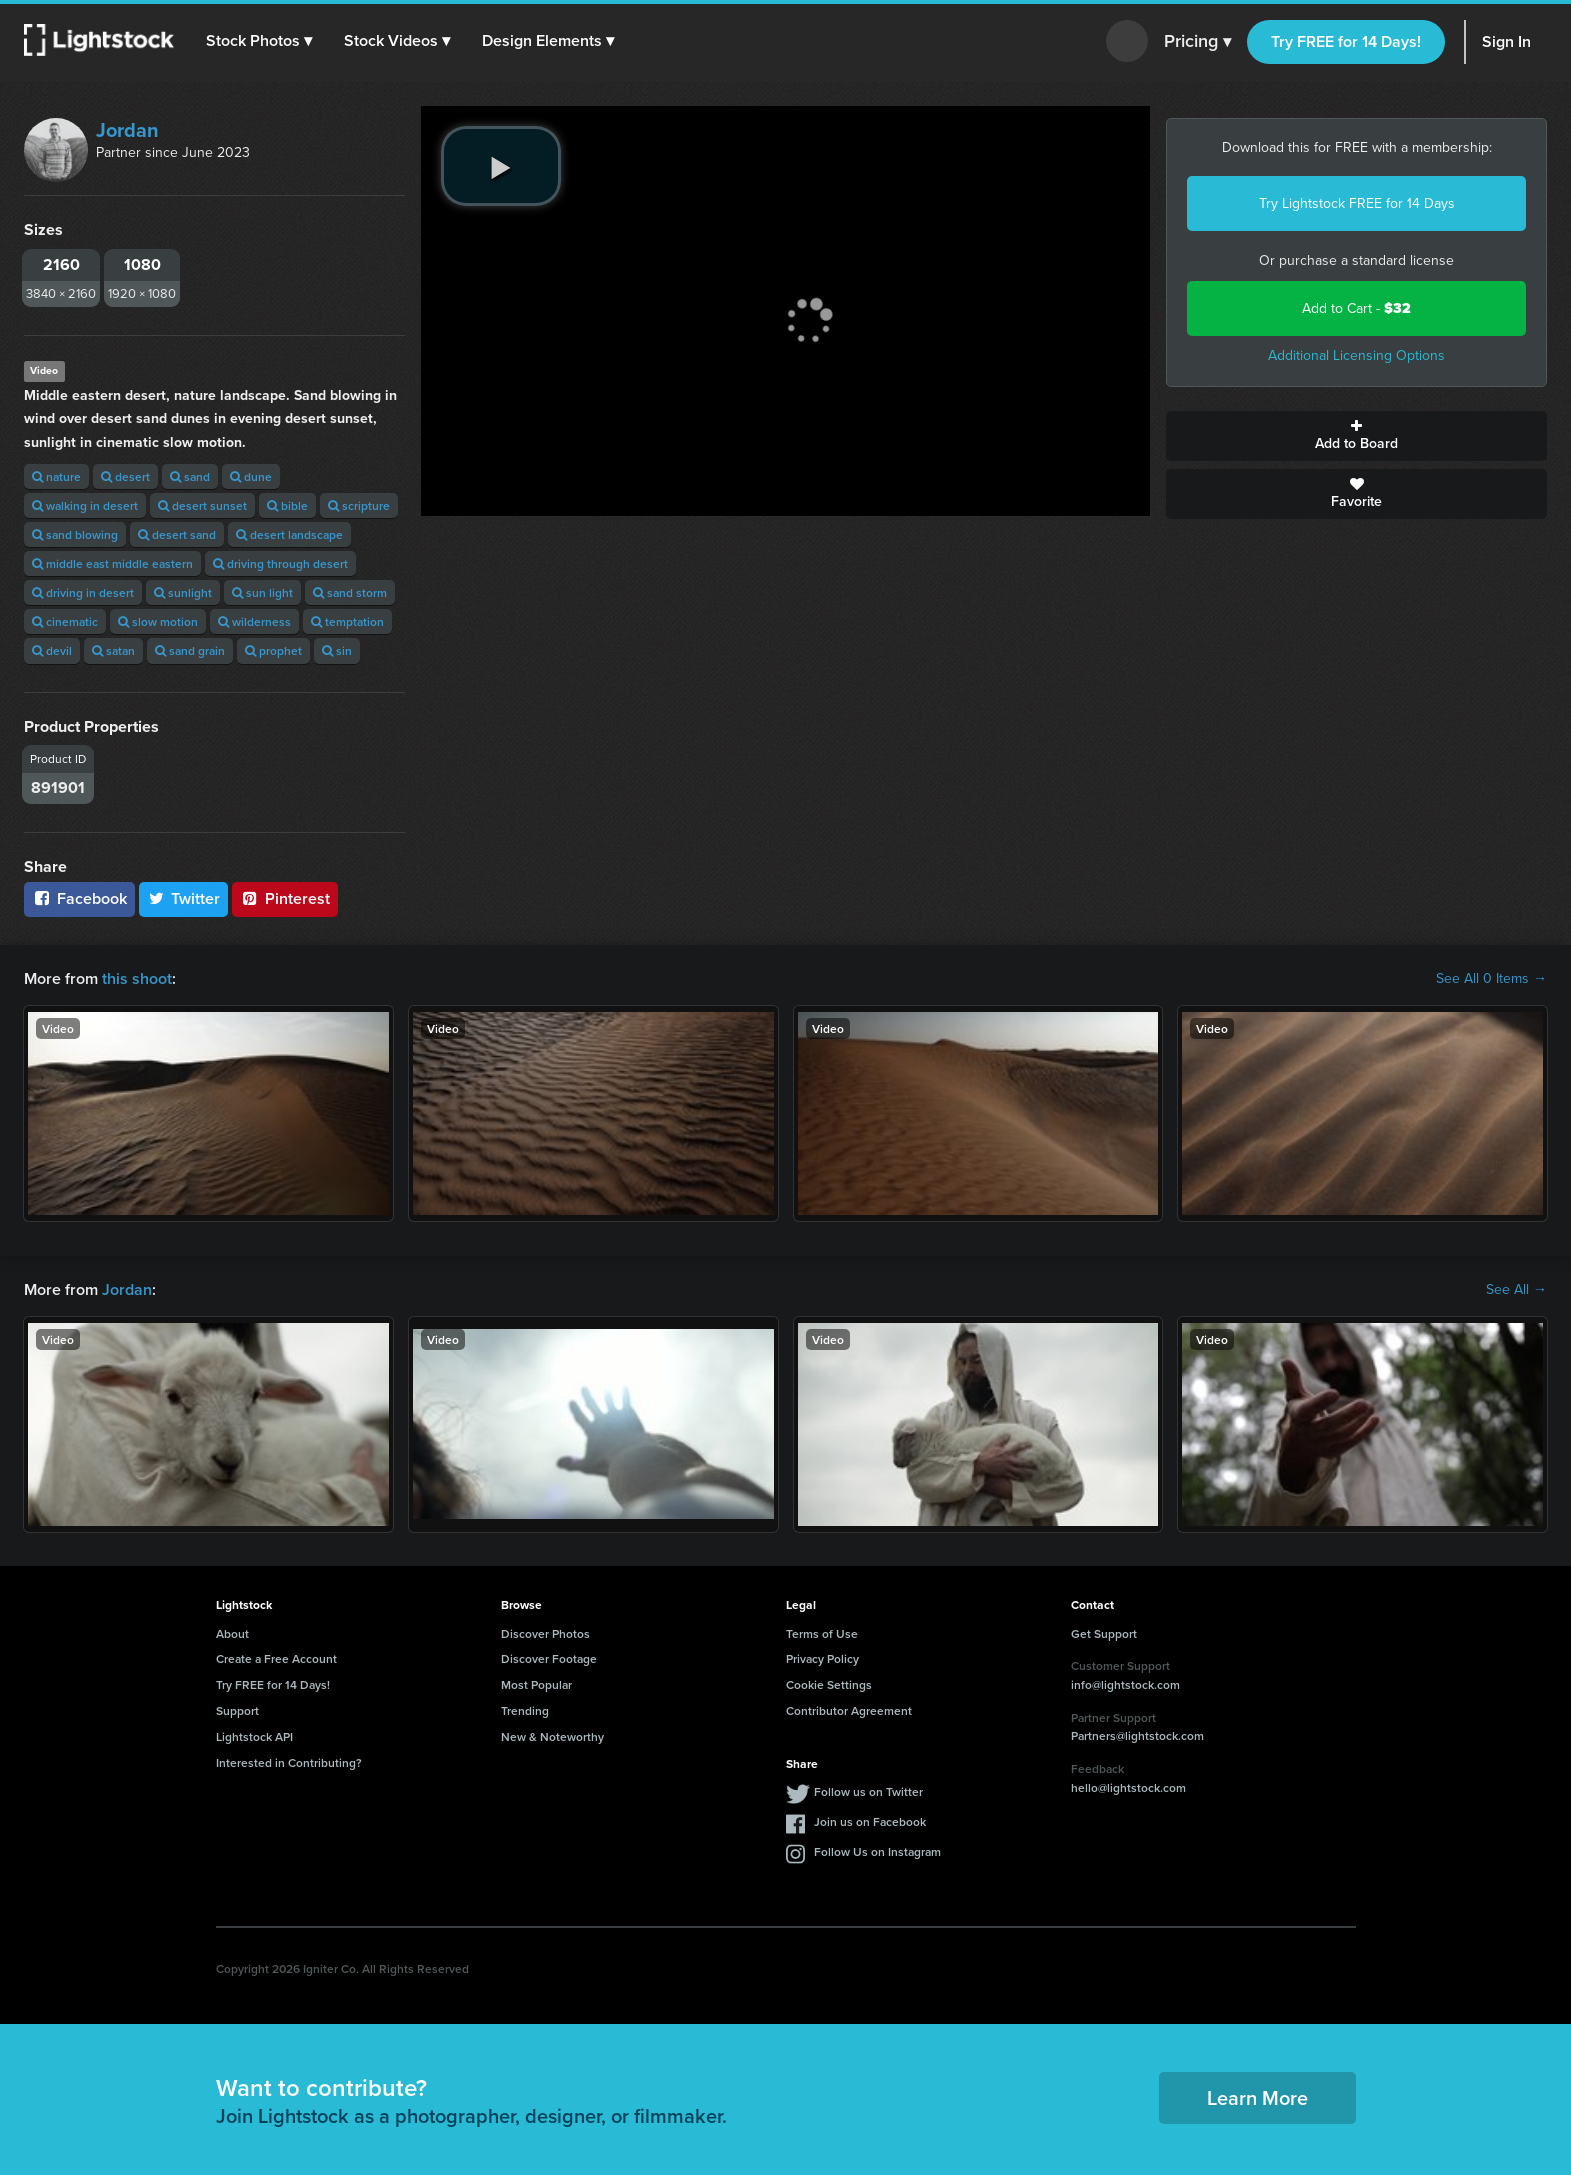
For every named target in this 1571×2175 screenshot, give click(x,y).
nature (56, 476)
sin (337, 650)
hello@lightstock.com (1128, 1787)
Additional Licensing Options (1356, 355)
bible (287, 505)
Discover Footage (549, 1658)
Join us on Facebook (870, 1821)
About (232, 1633)
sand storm (350, 592)
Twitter (184, 898)
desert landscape (289, 534)
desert (125, 476)
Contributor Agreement (849, 1710)
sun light (262, 592)
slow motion (158, 621)
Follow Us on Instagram (877, 1851)
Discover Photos (545, 1633)
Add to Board (1356, 436)
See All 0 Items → (1491, 979)
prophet (273, 650)
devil (52, 650)
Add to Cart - (1356, 308)
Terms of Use (822, 1633)
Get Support (1104, 1633)
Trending (525, 1710)
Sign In (1506, 41)
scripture (359, 505)
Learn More (1257, 2097)
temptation (347, 621)
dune (251, 476)
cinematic (65, 621)
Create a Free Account (276, 1658)
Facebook (79, 898)
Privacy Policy (822, 1658)
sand (190, 476)
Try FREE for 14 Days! (1346, 41)
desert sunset (202, 505)
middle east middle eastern (112, 563)
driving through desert (280, 563)
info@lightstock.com (1125, 1684)
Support (237, 1710)
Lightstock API (254, 1736)
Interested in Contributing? (289, 1762)
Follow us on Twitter (868, 1791)
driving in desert (83, 592)
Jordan (127, 130)
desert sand (177, 534)
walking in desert (85, 505)
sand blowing (75, 534)
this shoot (137, 978)
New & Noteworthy (552, 1736)
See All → (1516, 1290)
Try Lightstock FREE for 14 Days (1357, 203)
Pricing (1197, 42)
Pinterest (285, 898)
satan (113, 650)
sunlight (183, 592)
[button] (259, 41)
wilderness (254, 621)
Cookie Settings (829, 1684)
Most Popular (536, 1684)
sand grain (190, 650)
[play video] (501, 166)
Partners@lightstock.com (1137, 1735)
